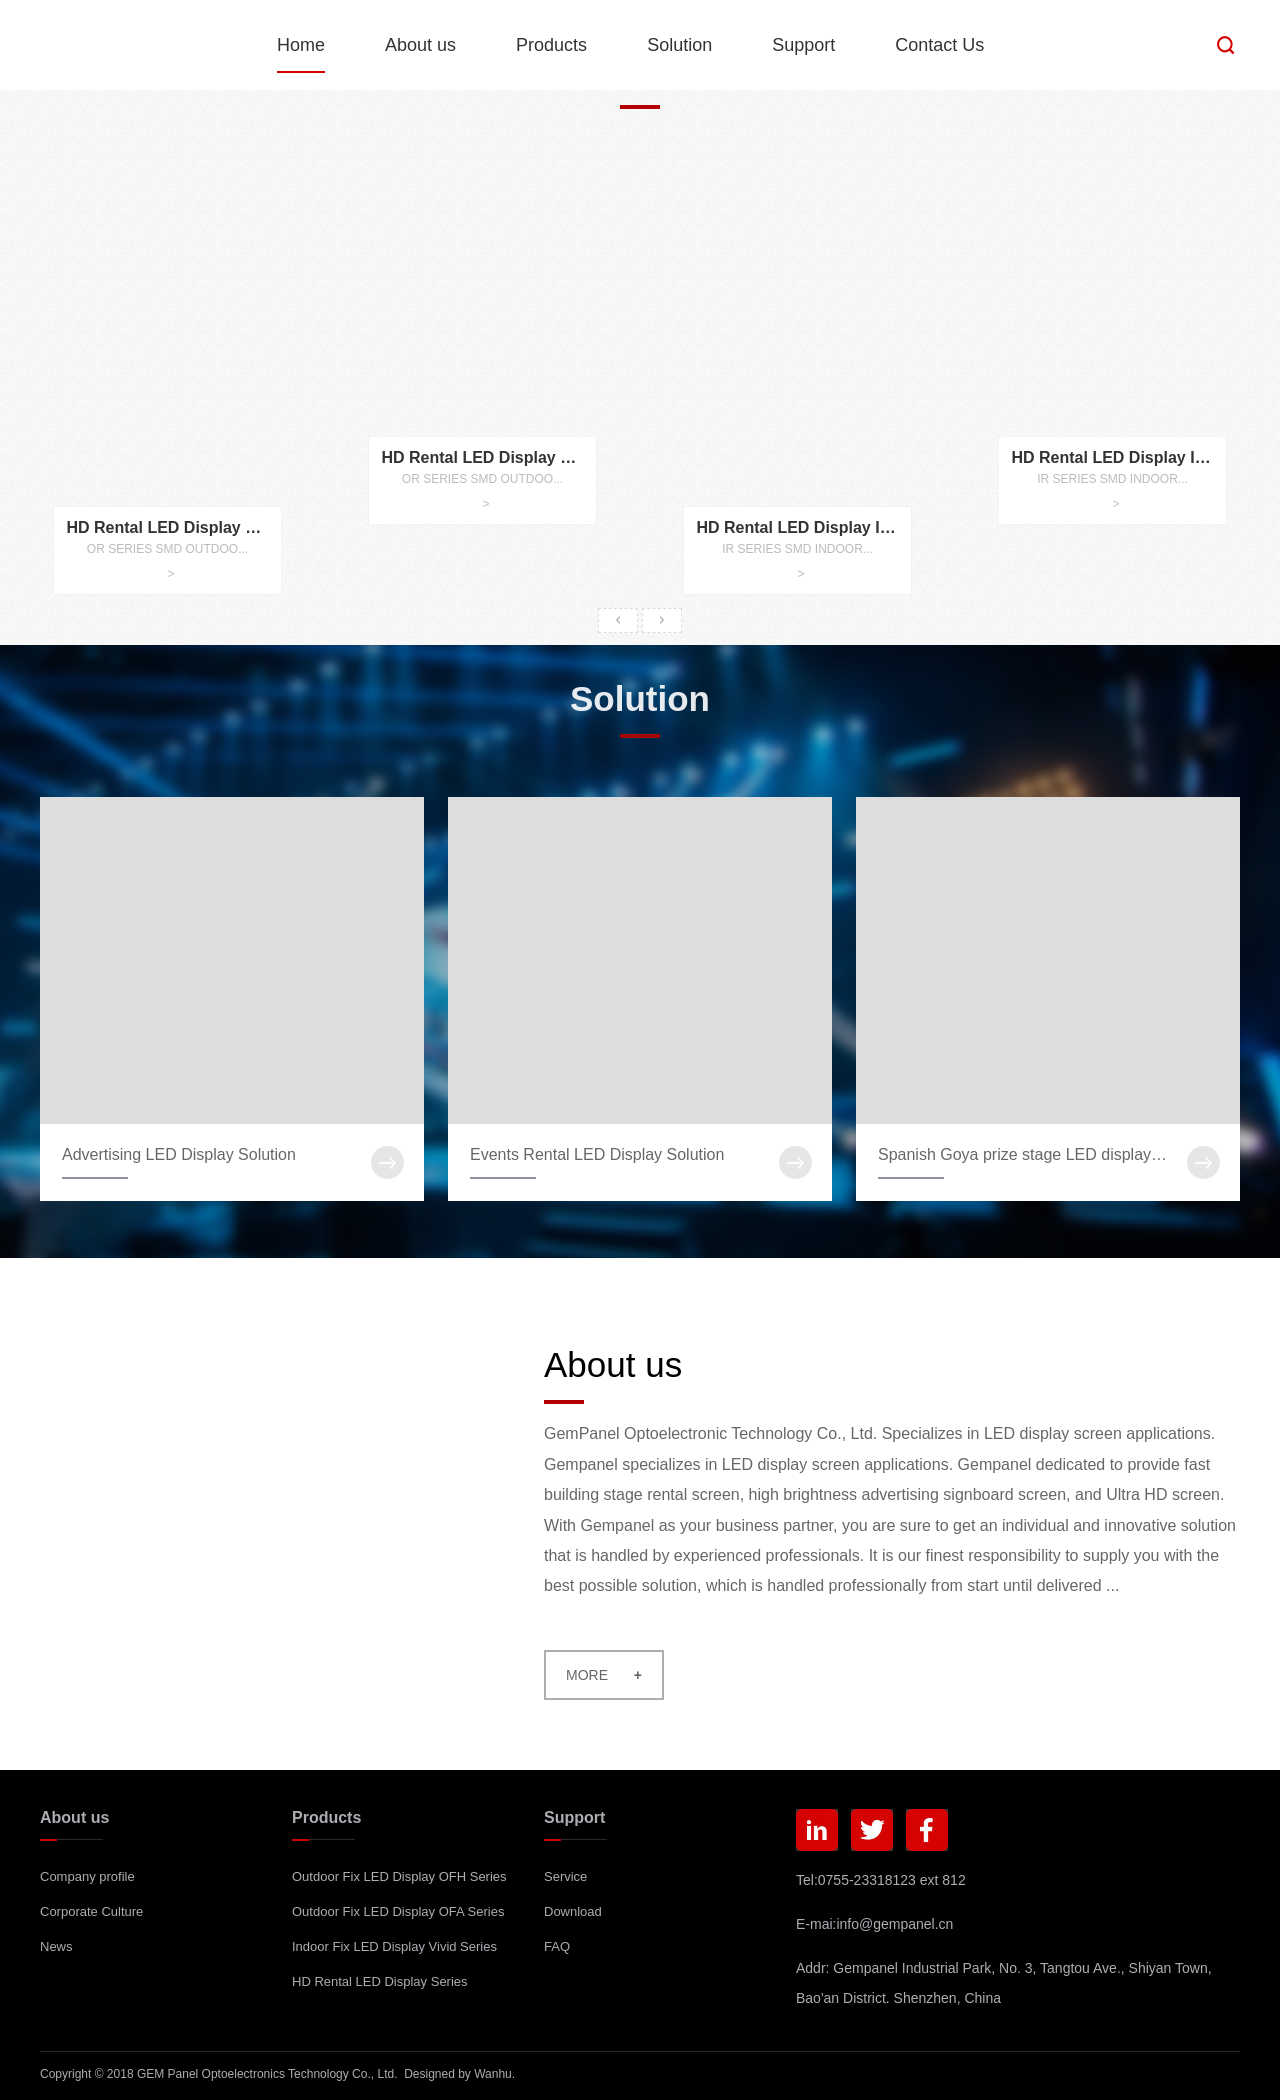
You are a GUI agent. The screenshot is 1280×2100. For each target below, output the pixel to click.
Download (573, 1911)
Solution (679, 45)
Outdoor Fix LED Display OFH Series (399, 1876)
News (56, 1946)
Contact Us (939, 45)
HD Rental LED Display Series (380, 1981)
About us (420, 45)
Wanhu (493, 2074)
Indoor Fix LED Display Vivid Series (394, 1946)
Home (301, 45)
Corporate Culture (91, 1911)
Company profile (87, 1876)
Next (662, 620)
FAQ (557, 1946)
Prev (618, 620)
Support (803, 45)
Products (551, 45)
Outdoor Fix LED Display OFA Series (398, 1911)
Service (565, 1876)
